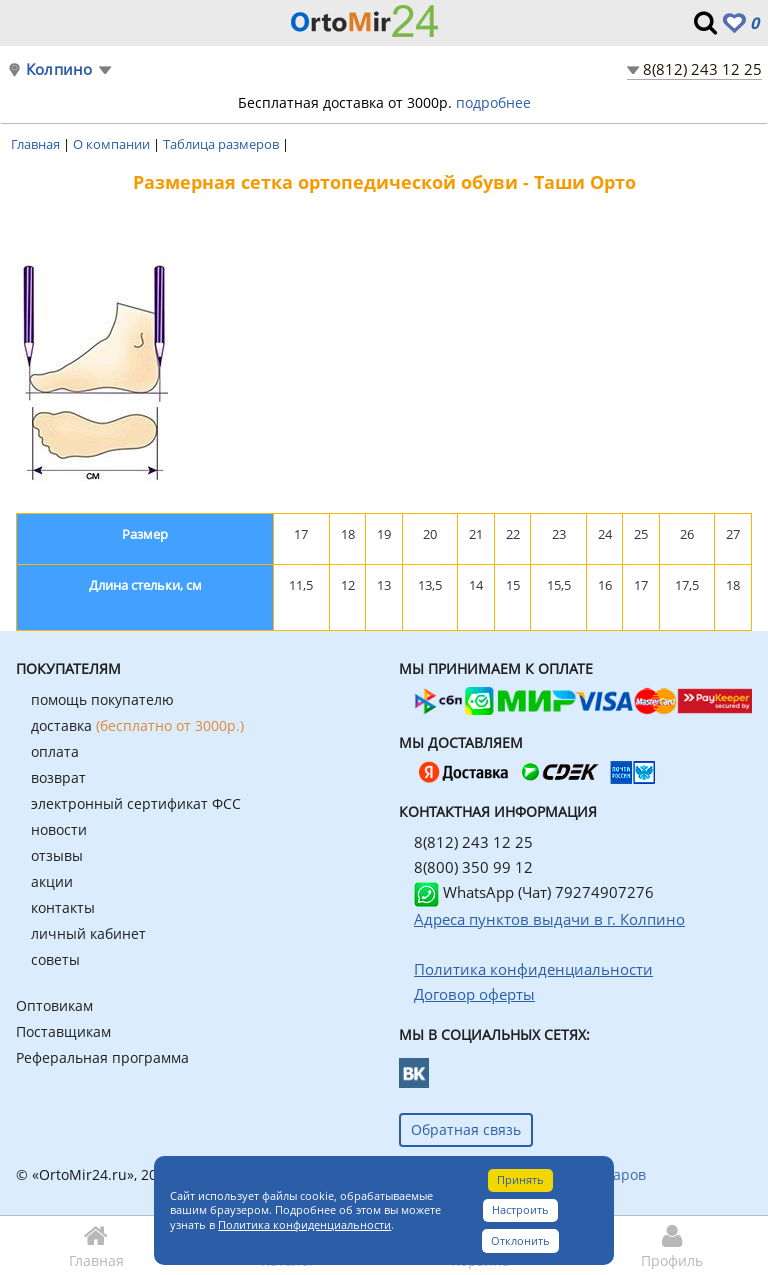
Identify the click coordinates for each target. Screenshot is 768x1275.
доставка (137, 725)
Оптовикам (54, 1005)
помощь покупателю (102, 699)
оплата (55, 751)
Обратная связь (466, 1129)
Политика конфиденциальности (304, 1224)
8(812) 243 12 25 (702, 69)
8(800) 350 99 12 (473, 867)
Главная (37, 144)
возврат (58, 777)
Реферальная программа (102, 1057)
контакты (63, 907)
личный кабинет (88, 933)
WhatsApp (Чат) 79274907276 (534, 892)
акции (52, 881)
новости (59, 829)
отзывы (57, 855)
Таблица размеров (222, 144)
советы (55, 959)
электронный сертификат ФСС (136, 803)
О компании (113, 144)
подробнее (493, 102)
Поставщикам (63, 1031)
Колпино (59, 69)
